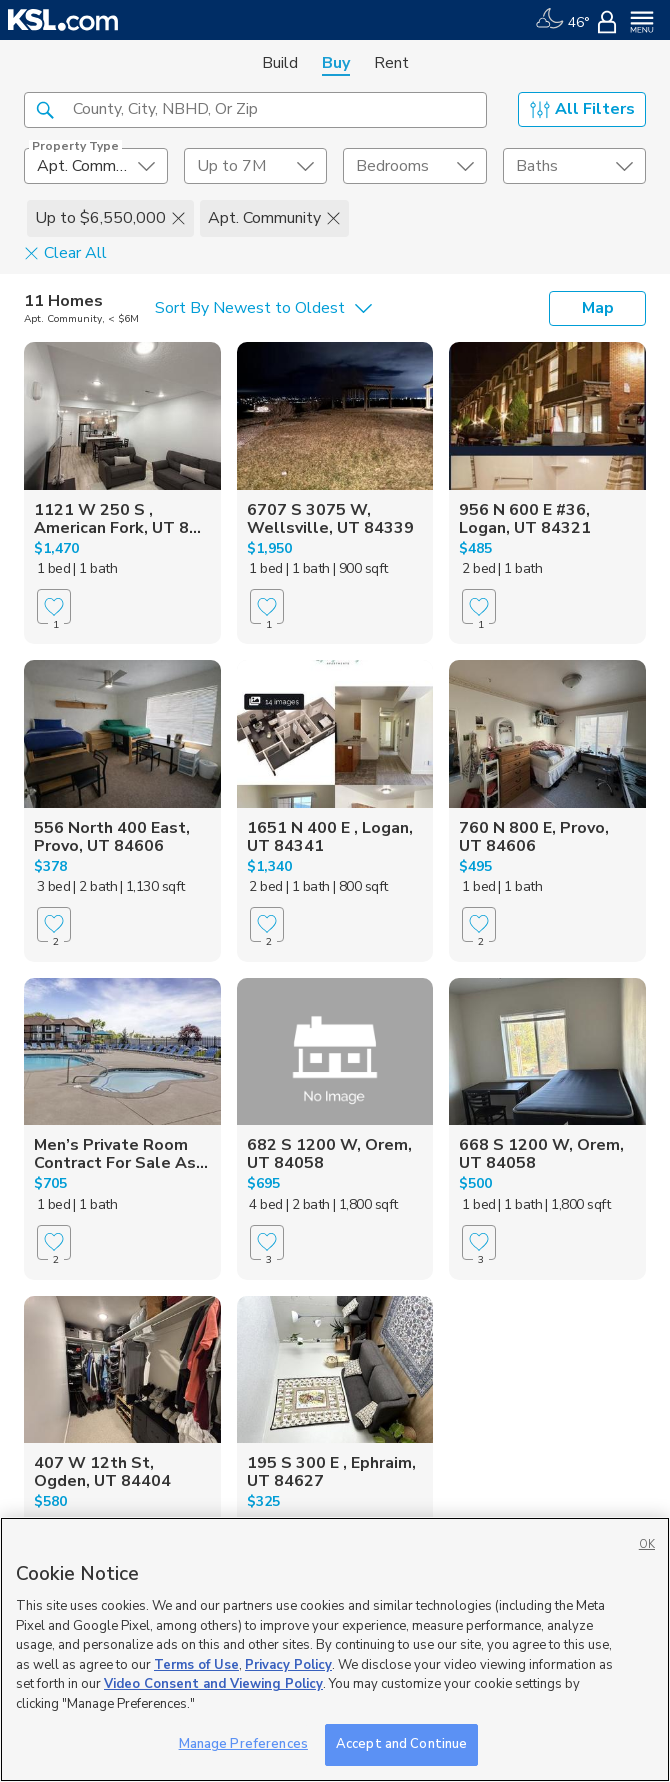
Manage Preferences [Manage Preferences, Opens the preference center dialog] (243, 1744)
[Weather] (562, 20)
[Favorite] (54, 606)
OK (647, 1544)
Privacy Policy (288, 1665)
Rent (391, 63)
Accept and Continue (401, 1744)
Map (598, 308)
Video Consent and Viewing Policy (213, 1684)
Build (280, 63)
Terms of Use (196, 1665)
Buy (336, 63)
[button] (45, 109)
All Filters (582, 109)
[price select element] (256, 166)
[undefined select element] (96, 166)
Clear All (65, 252)
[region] (335, 1649)
